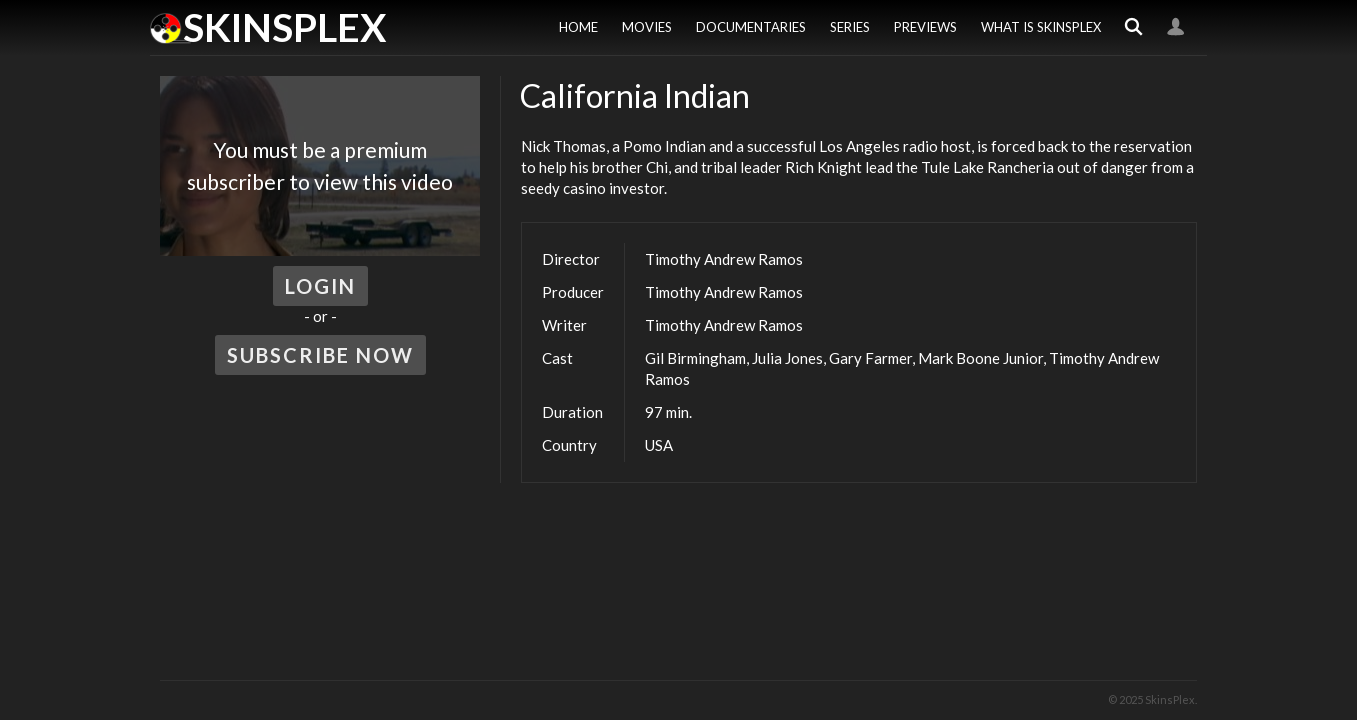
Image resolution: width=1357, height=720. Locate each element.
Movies (647, 27)
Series (850, 27)
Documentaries (751, 27)
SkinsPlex (284, 27)
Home (578, 27)
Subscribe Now (320, 355)
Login (1176, 27)
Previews (925, 27)
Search (1134, 27)
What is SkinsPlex (1041, 27)
